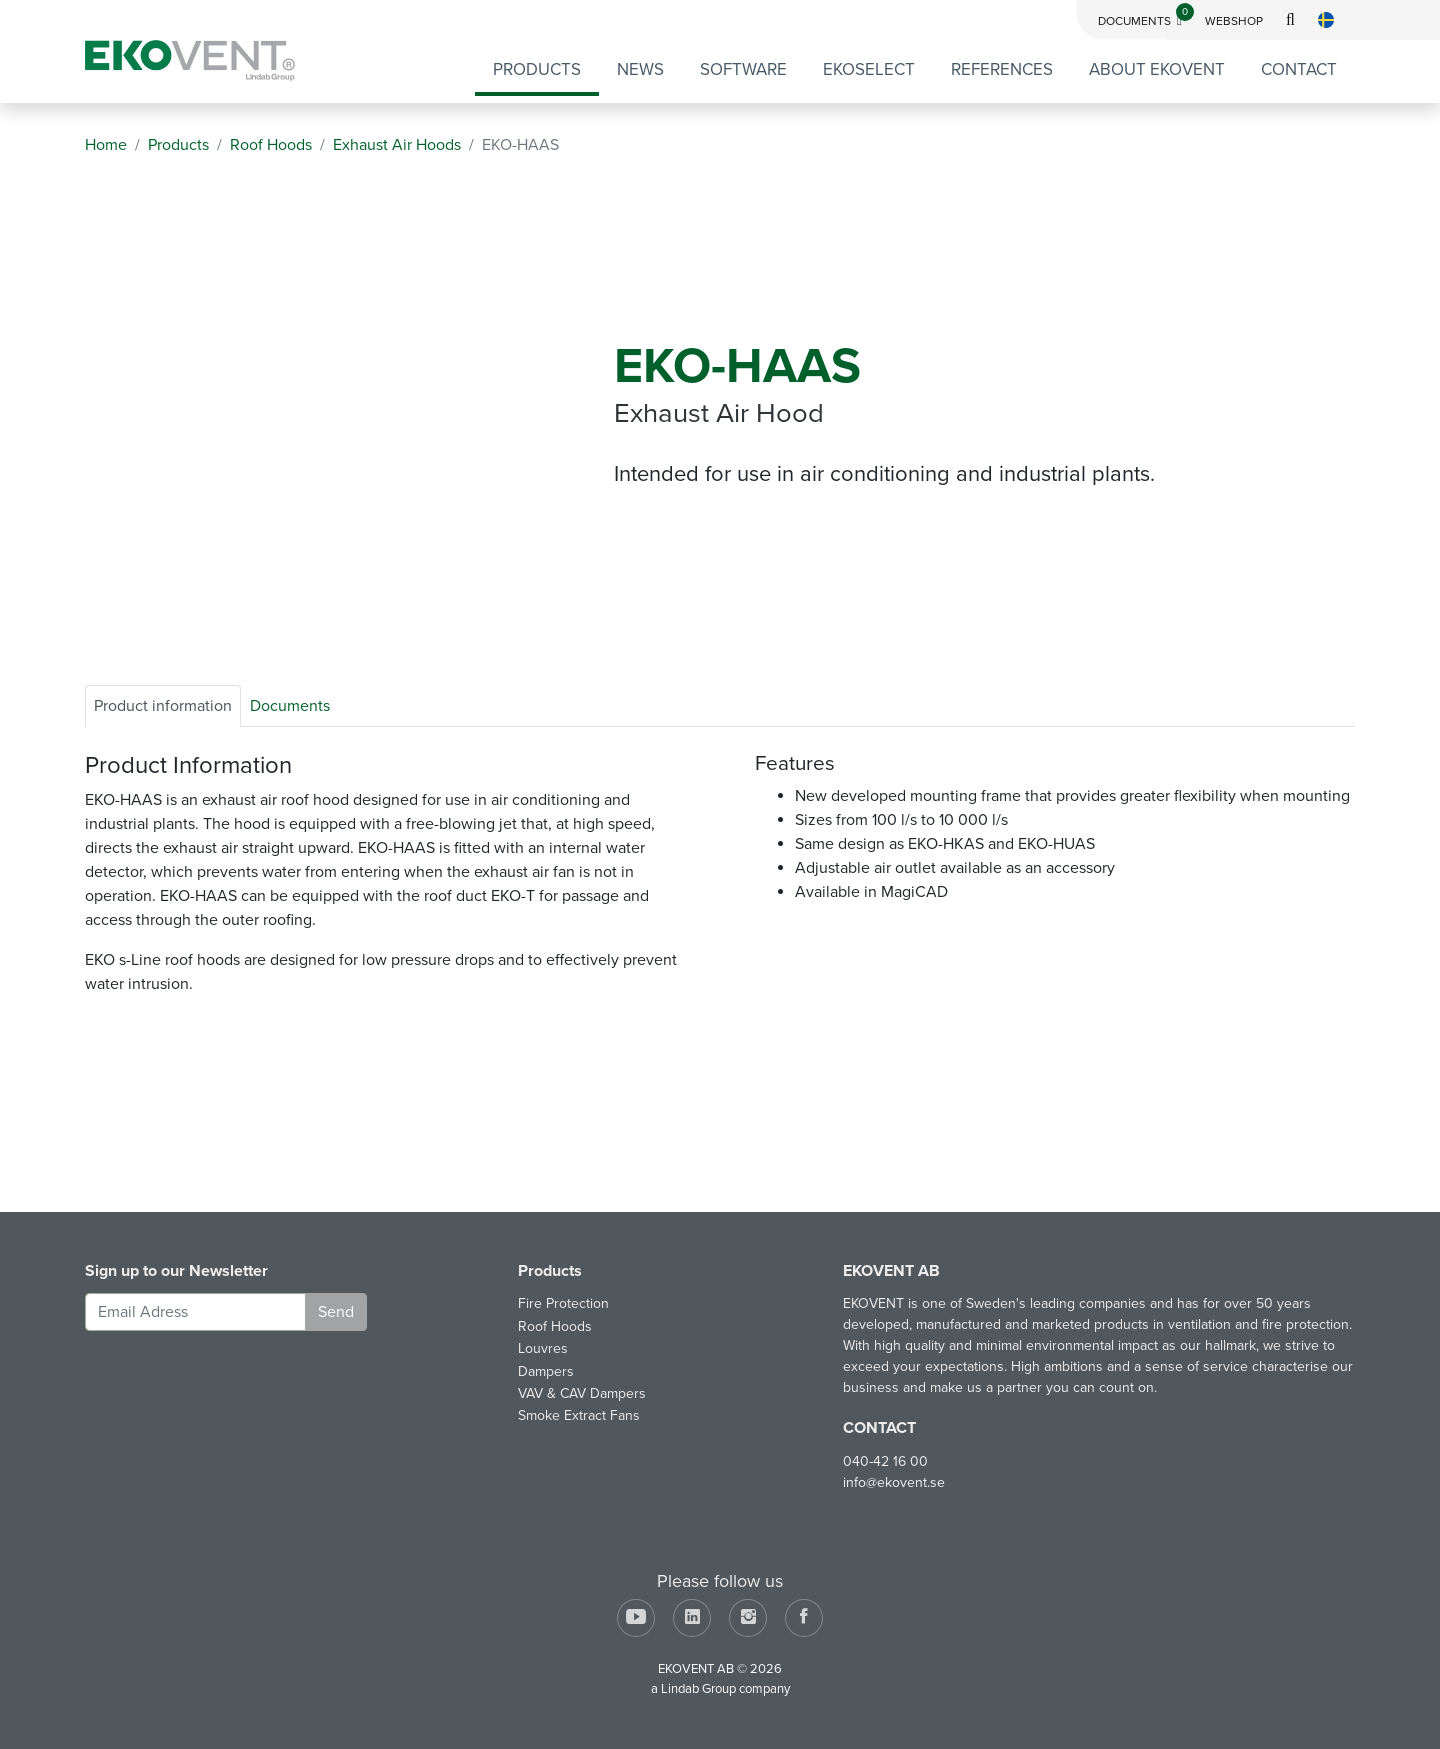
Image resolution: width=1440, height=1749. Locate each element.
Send (336, 1312)
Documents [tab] (290, 706)
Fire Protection (563, 1303)
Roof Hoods (555, 1326)
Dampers (546, 1371)
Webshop (1234, 21)
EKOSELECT (869, 69)
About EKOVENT (1157, 69)
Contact (1299, 69)
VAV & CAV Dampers (582, 1393)
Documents (1146, 21)
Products (537, 69)
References (1002, 69)
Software (743, 69)
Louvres (543, 1348)
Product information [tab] (163, 706)
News (640, 69)
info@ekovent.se (894, 1482)
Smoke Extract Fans (579, 1415)
